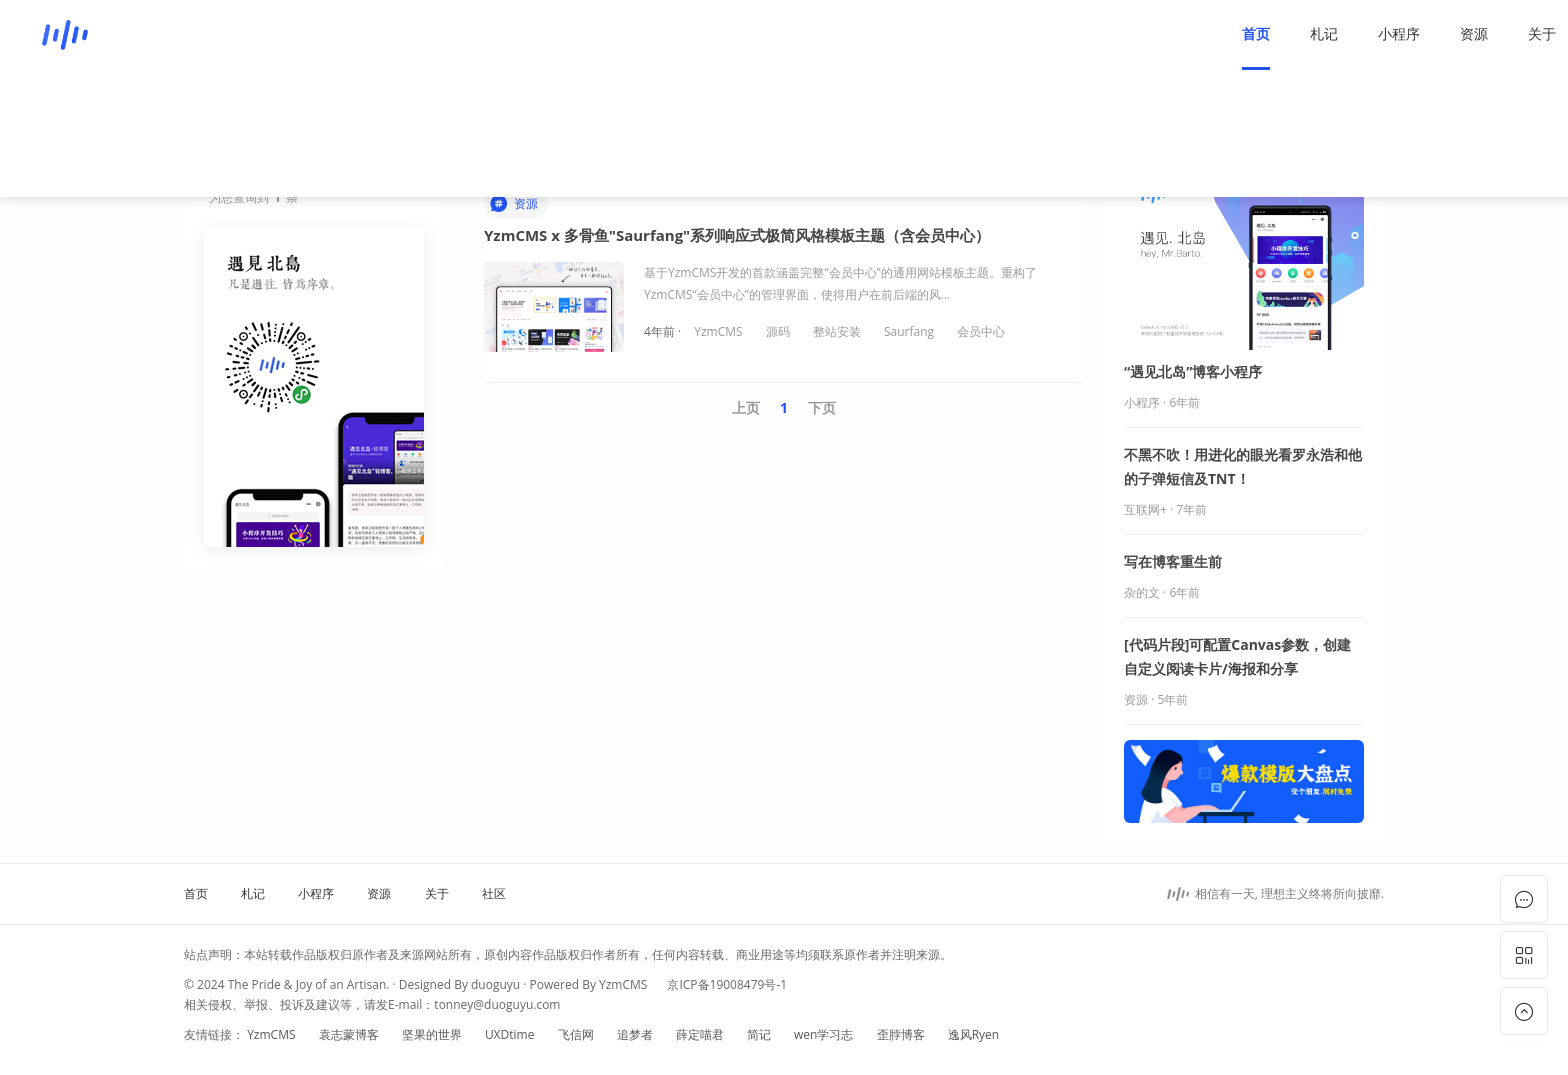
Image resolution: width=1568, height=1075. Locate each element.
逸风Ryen (974, 1034)
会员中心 (981, 331)
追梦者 (635, 1034)
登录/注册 (1477, 33)
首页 (1039, 33)
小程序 (1182, 33)
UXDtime (510, 1034)
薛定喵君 (700, 1034)
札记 (1107, 33)
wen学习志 (823, 1034)
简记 (759, 1034)
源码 (778, 331)
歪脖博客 (901, 1034)
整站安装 (837, 331)
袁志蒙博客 (349, 1034)
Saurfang (909, 331)
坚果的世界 (432, 1034)
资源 (1257, 33)
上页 (746, 407)
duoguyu (495, 984)
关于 (1325, 33)
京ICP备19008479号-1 (727, 984)
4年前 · (664, 331)
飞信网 (576, 1034)
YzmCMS (718, 331)
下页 (822, 407)
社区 (1393, 33)
